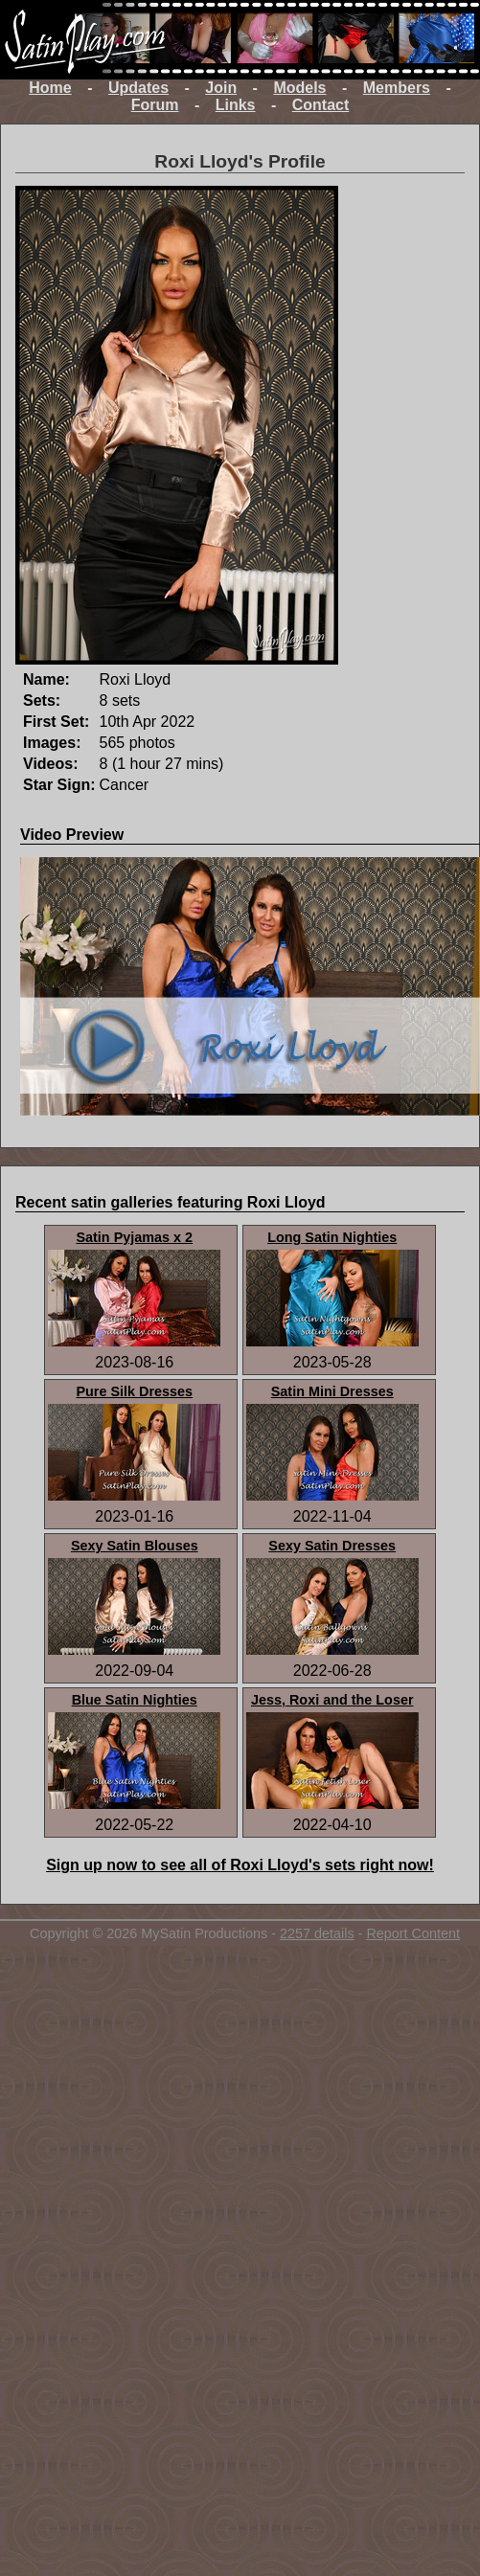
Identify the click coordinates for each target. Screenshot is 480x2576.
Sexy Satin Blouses (134, 1545)
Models (299, 87)
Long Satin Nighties (332, 1237)
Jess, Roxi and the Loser (332, 1699)
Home (50, 87)
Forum (155, 105)
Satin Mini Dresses (332, 1391)
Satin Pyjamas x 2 (134, 1237)
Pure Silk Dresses (134, 1391)
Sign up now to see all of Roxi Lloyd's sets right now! (240, 1865)
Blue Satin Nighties (134, 1699)
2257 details (317, 1933)
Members (396, 87)
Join (221, 87)
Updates (138, 87)
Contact (321, 105)
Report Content (413, 1933)
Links (236, 105)
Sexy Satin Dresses (332, 1545)
